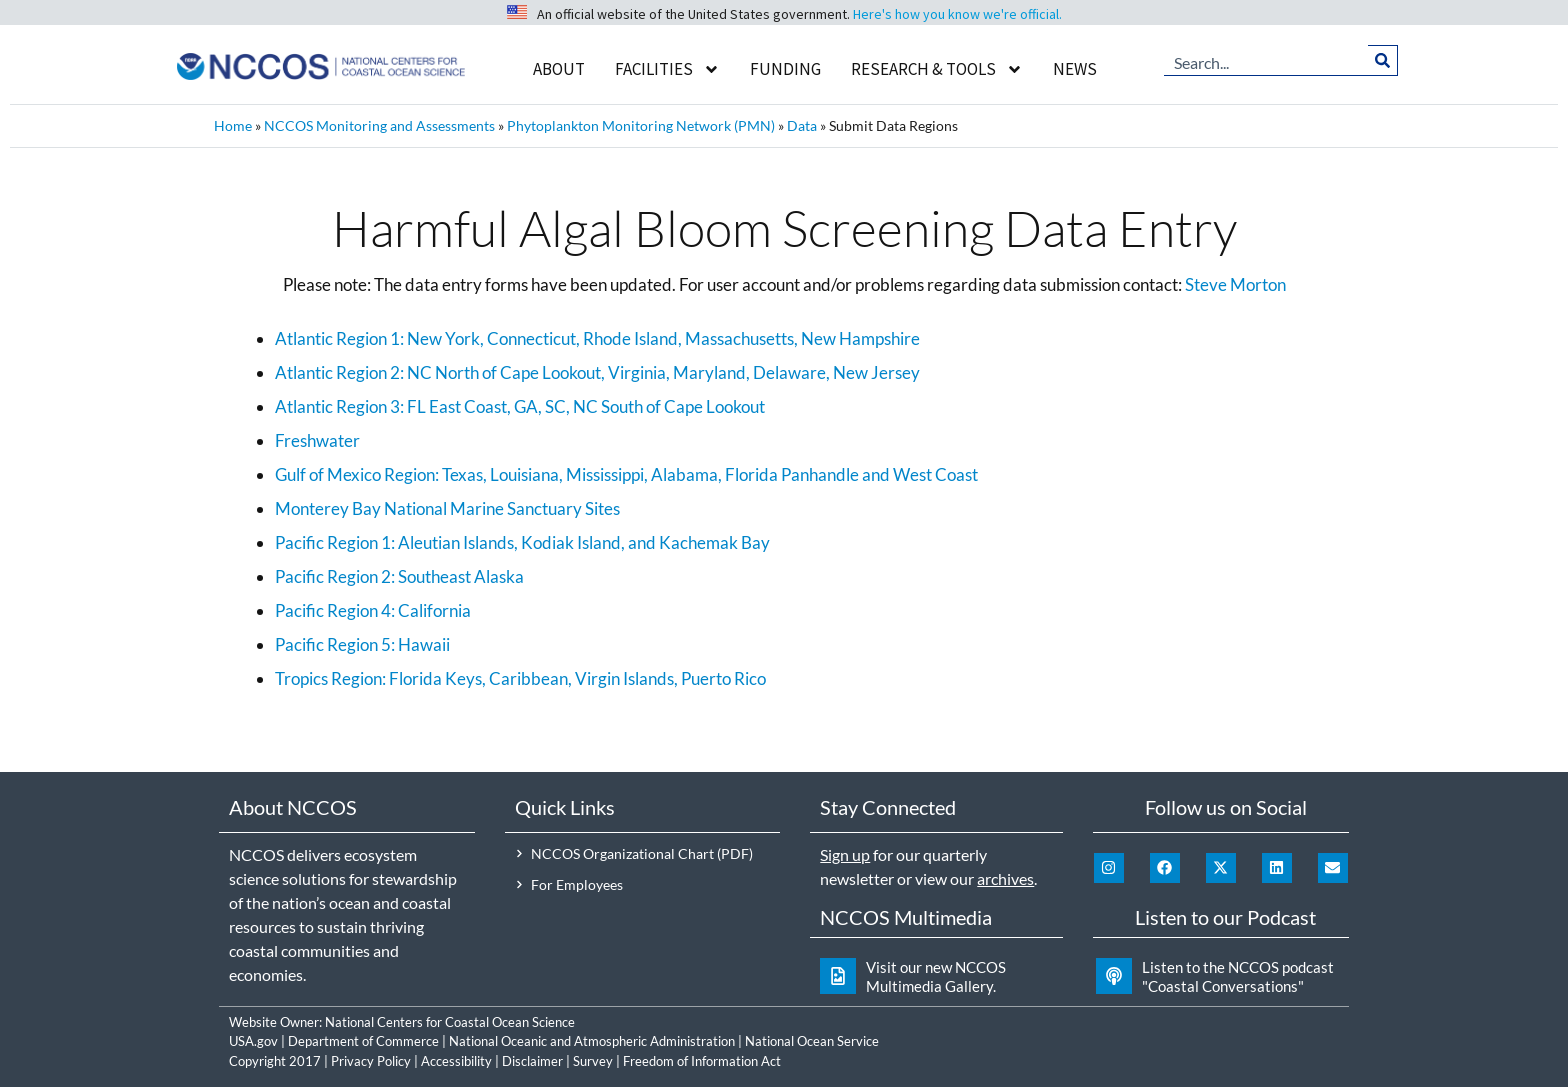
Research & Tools (937, 69)
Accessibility (456, 1061)
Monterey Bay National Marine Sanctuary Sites (447, 508)
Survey (593, 1061)
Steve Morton (1235, 284)
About (559, 69)
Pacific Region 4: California (373, 610)
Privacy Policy (371, 1061)
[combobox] (1266, 60)
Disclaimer (532, 1061)
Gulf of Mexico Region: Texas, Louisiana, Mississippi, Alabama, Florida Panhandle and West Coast (626, 474)
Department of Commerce (363, 1041)
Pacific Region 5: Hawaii (362, 644)
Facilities (667, 69)
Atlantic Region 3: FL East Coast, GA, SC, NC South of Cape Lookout (520, 406)
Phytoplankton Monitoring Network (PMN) (641, 125)
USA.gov (253, 1041)
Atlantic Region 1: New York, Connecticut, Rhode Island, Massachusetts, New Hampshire (597, 338)
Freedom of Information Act (702, 1061)
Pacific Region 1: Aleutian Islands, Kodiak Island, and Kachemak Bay (522, 542)
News (1075, 69)
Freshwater (317, 440)
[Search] (1382, 60)
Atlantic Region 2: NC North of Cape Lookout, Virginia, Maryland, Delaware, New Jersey (597, 372)
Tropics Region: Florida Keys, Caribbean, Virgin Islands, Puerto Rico (520, 678)
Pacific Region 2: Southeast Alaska (399, 576)
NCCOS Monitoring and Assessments (379, 125)
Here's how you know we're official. (957, 14)
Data (802, 125)
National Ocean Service (812, 1041)
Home (233, 125)
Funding (785, 69)
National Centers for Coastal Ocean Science (450, 1022)
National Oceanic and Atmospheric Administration (592, 1041)
